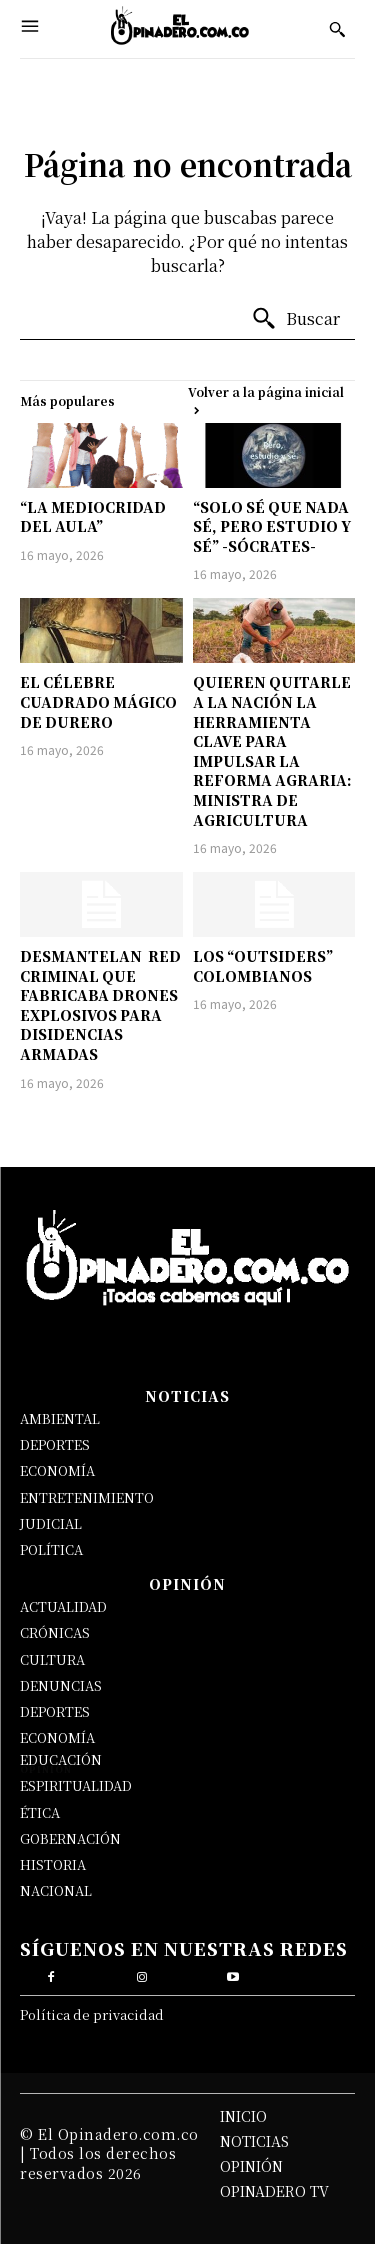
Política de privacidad (92, 2014)
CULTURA (52, 1659)
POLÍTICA (51, 1549)
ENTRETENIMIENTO (87, 1497)
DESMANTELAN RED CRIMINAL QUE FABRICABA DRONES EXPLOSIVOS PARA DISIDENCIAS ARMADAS (100, 1005)
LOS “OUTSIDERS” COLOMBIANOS (263, 966)
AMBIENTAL (60, 1418)
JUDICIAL (51, 1523)
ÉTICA (40, 1812)
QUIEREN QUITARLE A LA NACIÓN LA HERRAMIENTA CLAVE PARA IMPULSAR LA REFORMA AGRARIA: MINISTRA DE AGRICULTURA (272, 750)
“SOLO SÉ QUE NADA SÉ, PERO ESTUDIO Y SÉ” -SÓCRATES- (272, 526)
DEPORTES (55, 1444)
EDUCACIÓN (61, 1759)
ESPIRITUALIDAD (76, 1785)
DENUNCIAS (61, 1685)
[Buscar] (295, 319)
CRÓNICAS (55, 1632)
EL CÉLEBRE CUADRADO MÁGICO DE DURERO (98, 701)
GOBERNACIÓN (70, 1838)
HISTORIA (53, 1864)
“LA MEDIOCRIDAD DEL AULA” (93, 517)
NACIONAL (56, 1890)
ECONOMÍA (57, 1470)
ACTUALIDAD (63, 1606)
